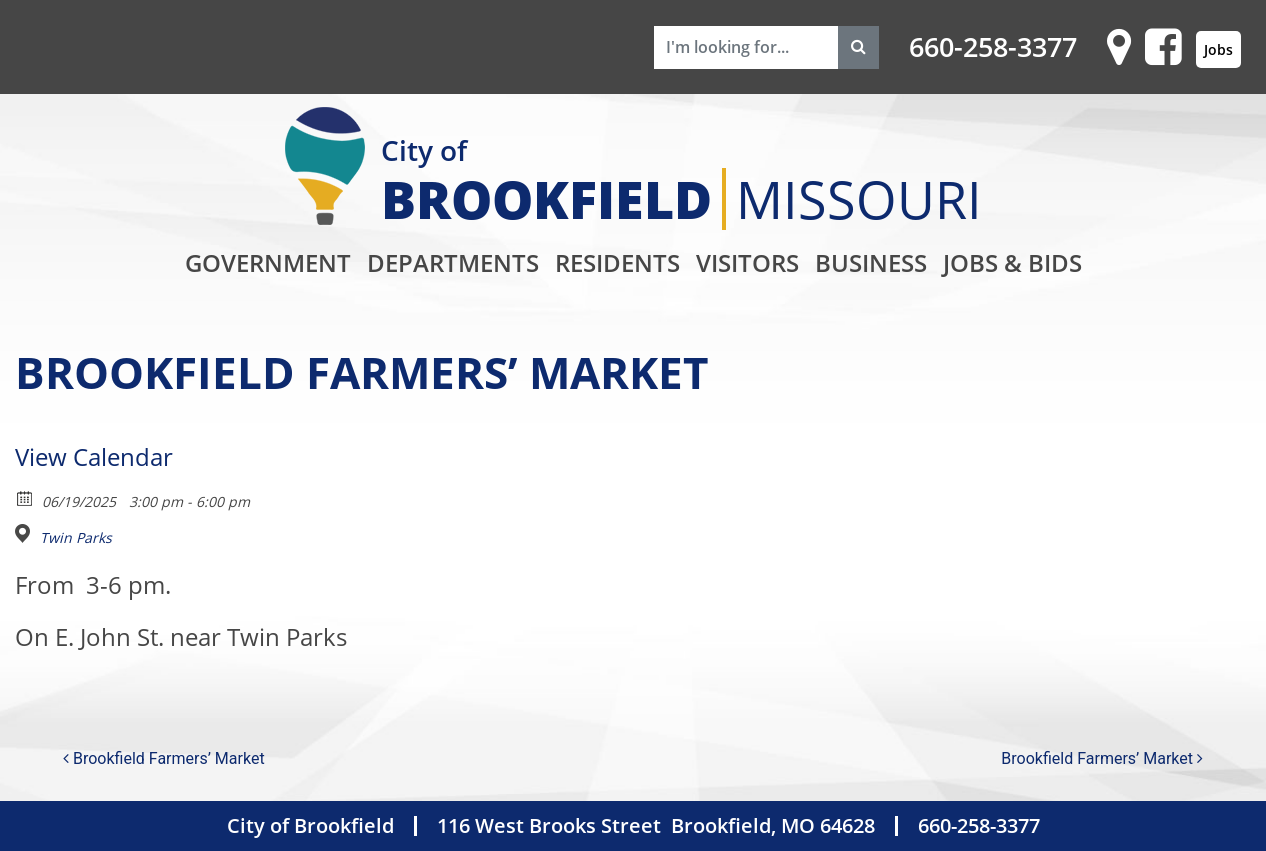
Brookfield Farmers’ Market (164, 758)
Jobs (1218, 49)
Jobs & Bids (1012, 262)
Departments (453, 262)
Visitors (747, 262)
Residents (617, 262)
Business (871, 262)
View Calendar (94, 456)
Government (268, 262)
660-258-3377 (993, 47)
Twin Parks (76, 538)
